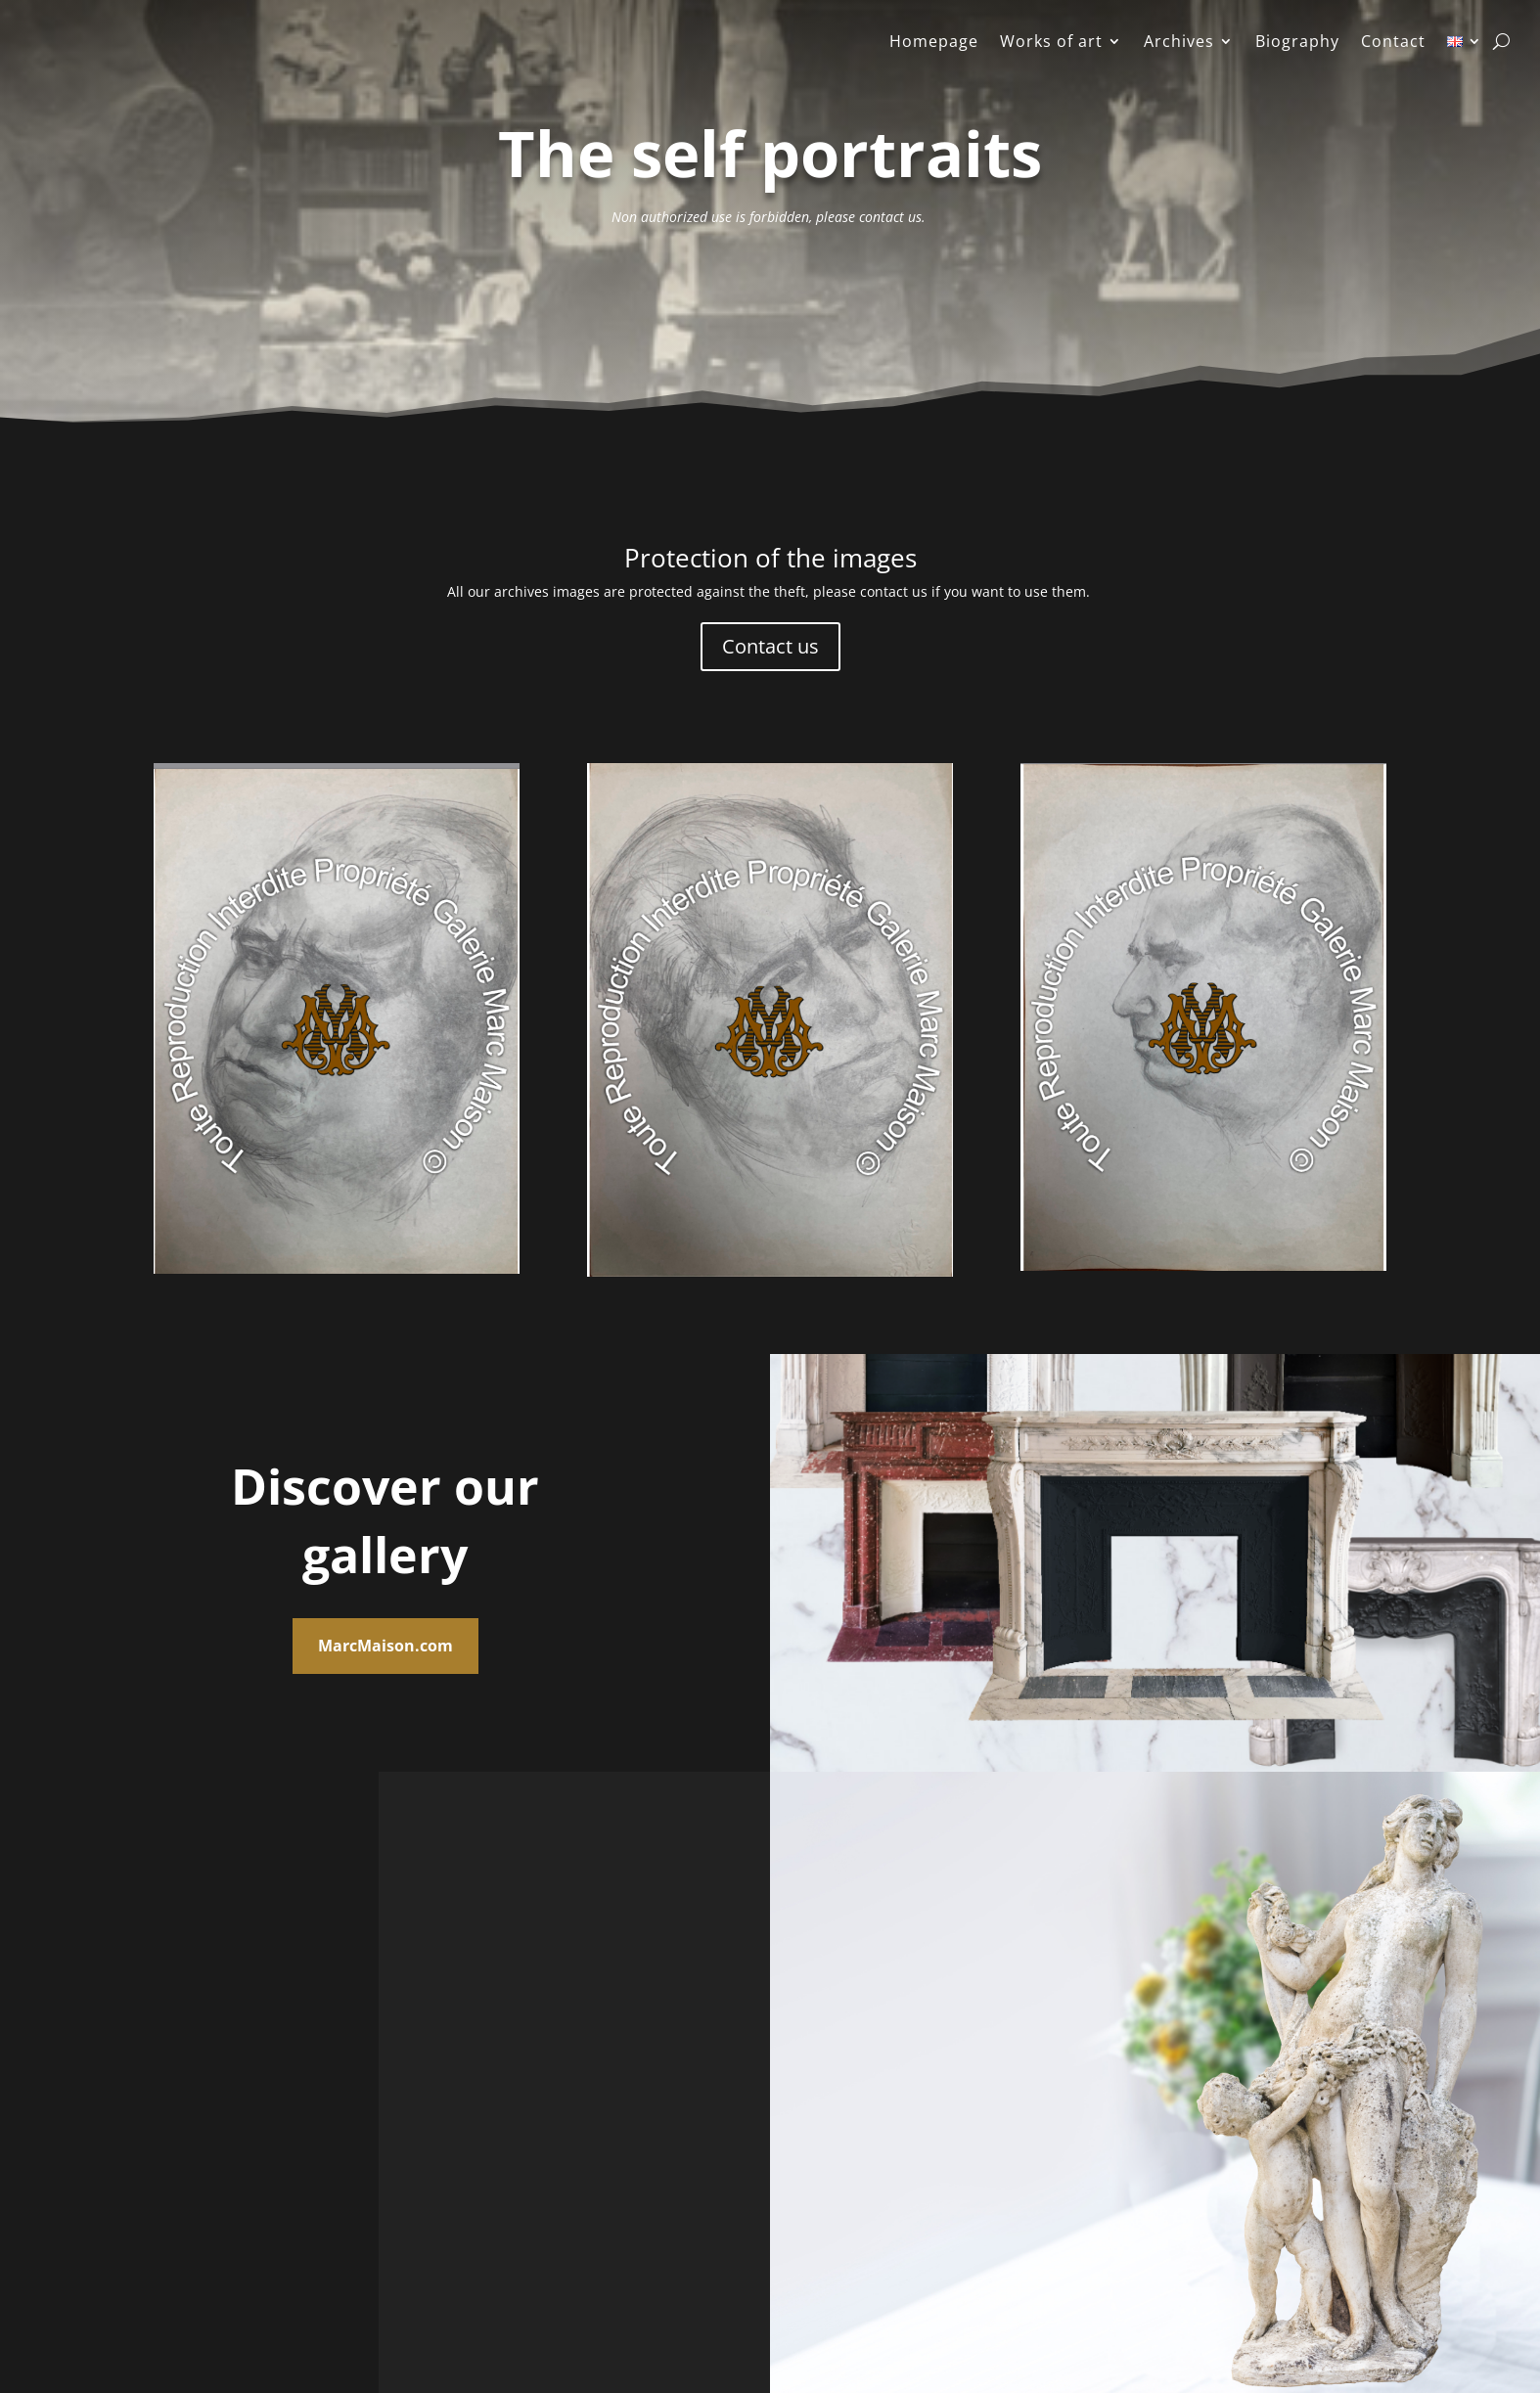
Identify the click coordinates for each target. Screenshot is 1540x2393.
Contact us (770, 646)
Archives (1179, 43)
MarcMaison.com (385, 1645)
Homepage (933, 43)
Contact (1393, 43)
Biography (1297, 43)
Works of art (1051, 43)
